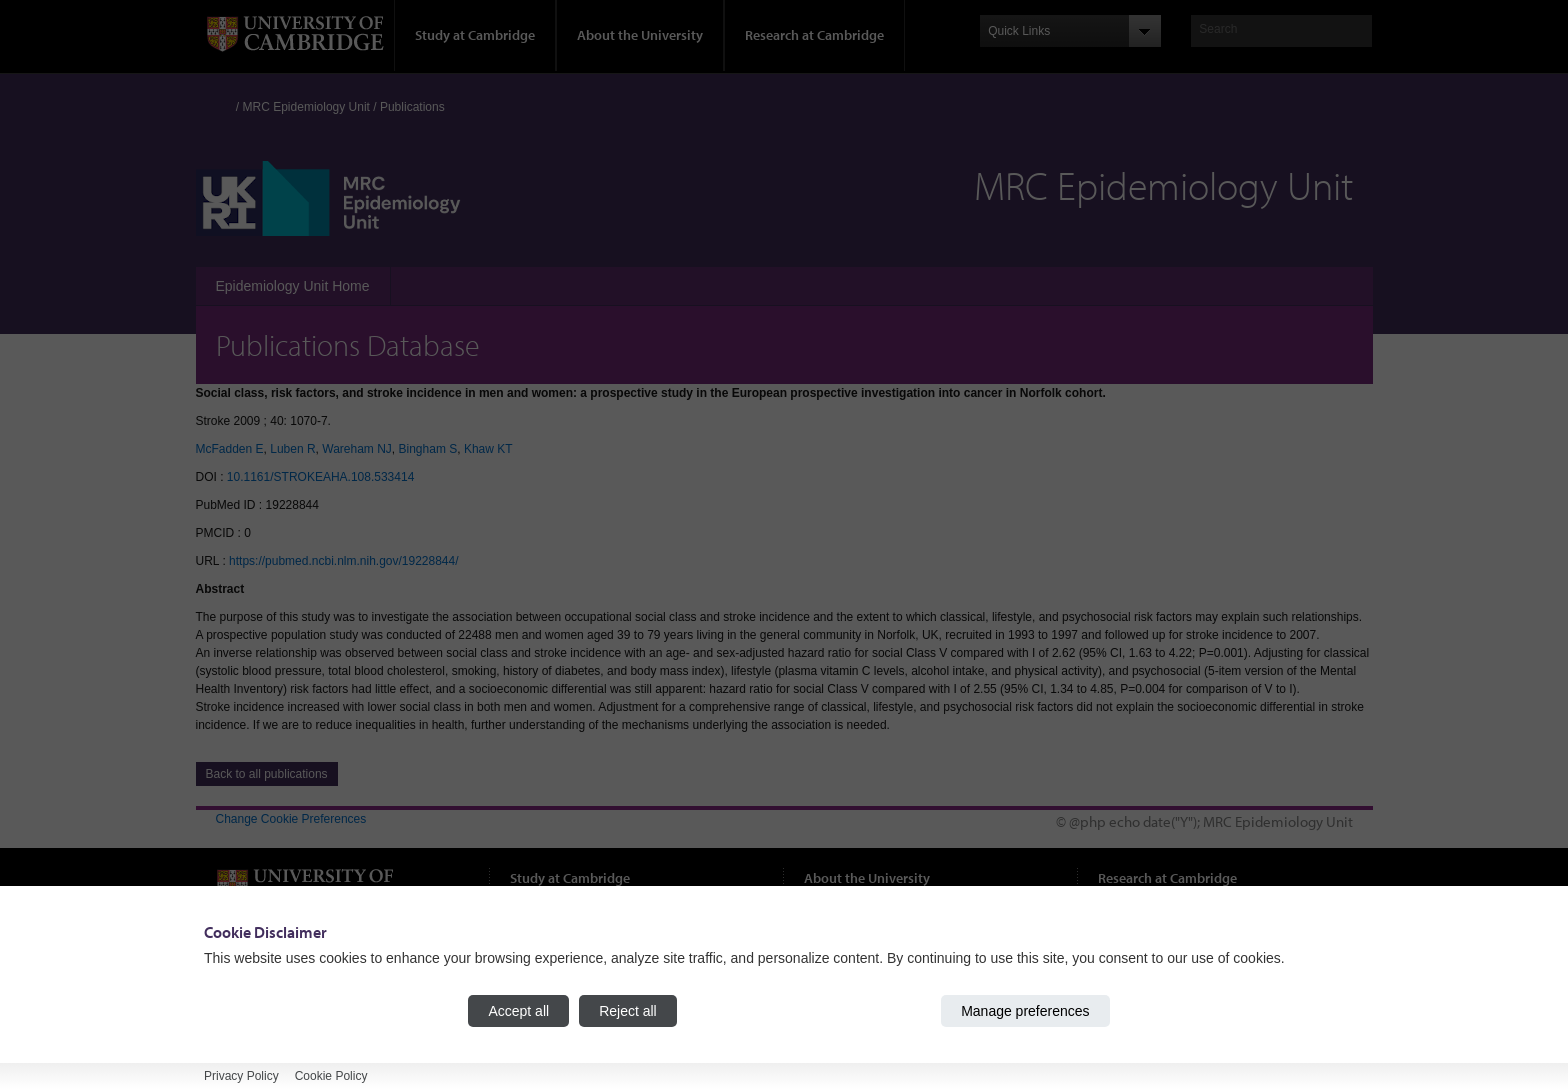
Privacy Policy (241, 1076)
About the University (640, 35)
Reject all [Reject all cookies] (628, 1011)
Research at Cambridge (814, 35)
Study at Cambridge (475, 35)
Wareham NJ (357, 449)
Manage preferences (1025, 1011)
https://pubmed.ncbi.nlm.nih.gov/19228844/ (344, 561)
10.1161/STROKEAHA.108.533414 (320, 477)
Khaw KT (488, 449)
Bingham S (428, 449)
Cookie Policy (331, 1076)
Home (224, 102)
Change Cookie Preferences (291, 819)
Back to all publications (267, 774)
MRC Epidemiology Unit (306, 107)
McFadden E (230, 449)
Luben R (292, 449)
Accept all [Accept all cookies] (518, 1011)
